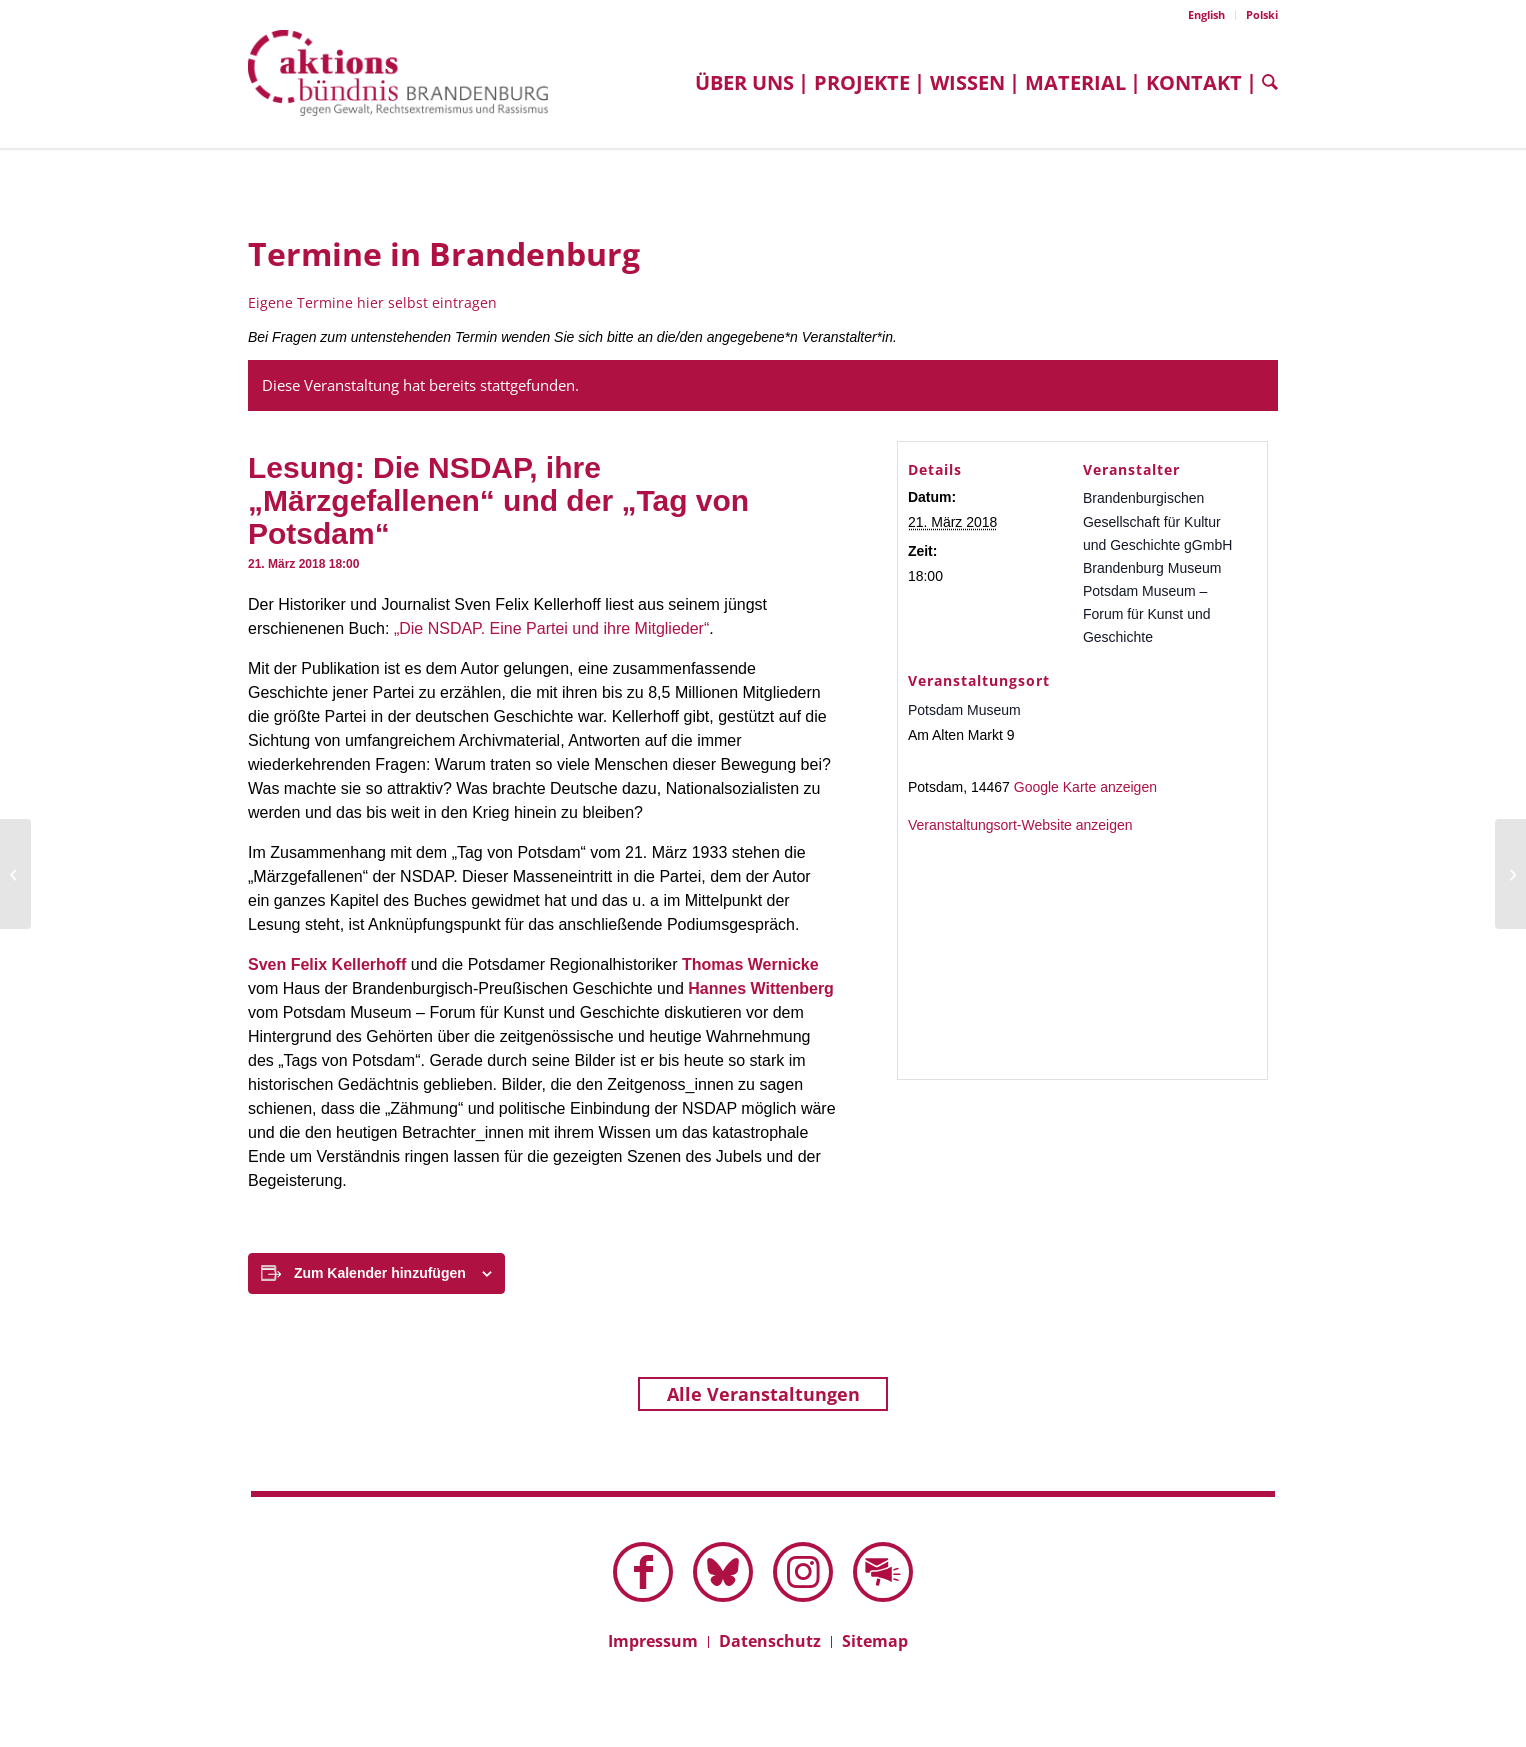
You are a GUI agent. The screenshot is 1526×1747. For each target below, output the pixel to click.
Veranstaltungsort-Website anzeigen (1020, 825)
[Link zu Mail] (883, 1572)
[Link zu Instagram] (803, 1572)
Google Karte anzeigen (1085, 787)
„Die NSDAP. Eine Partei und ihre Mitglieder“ (551, 628)
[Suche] (1265, 82)
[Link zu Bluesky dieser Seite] (723, 1572)
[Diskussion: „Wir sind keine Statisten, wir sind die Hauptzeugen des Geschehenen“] (1510, 874)
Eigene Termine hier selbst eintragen (372, 302)
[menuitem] (1207, 15)
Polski (1262, 14)
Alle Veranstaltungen (763, 1394)
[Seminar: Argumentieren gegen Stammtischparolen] (15, 874)
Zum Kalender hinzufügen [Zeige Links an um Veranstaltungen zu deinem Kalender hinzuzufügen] (380, 1273)
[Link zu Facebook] (643, 1572)
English (1206, 14)
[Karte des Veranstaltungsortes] (1083, 946)
